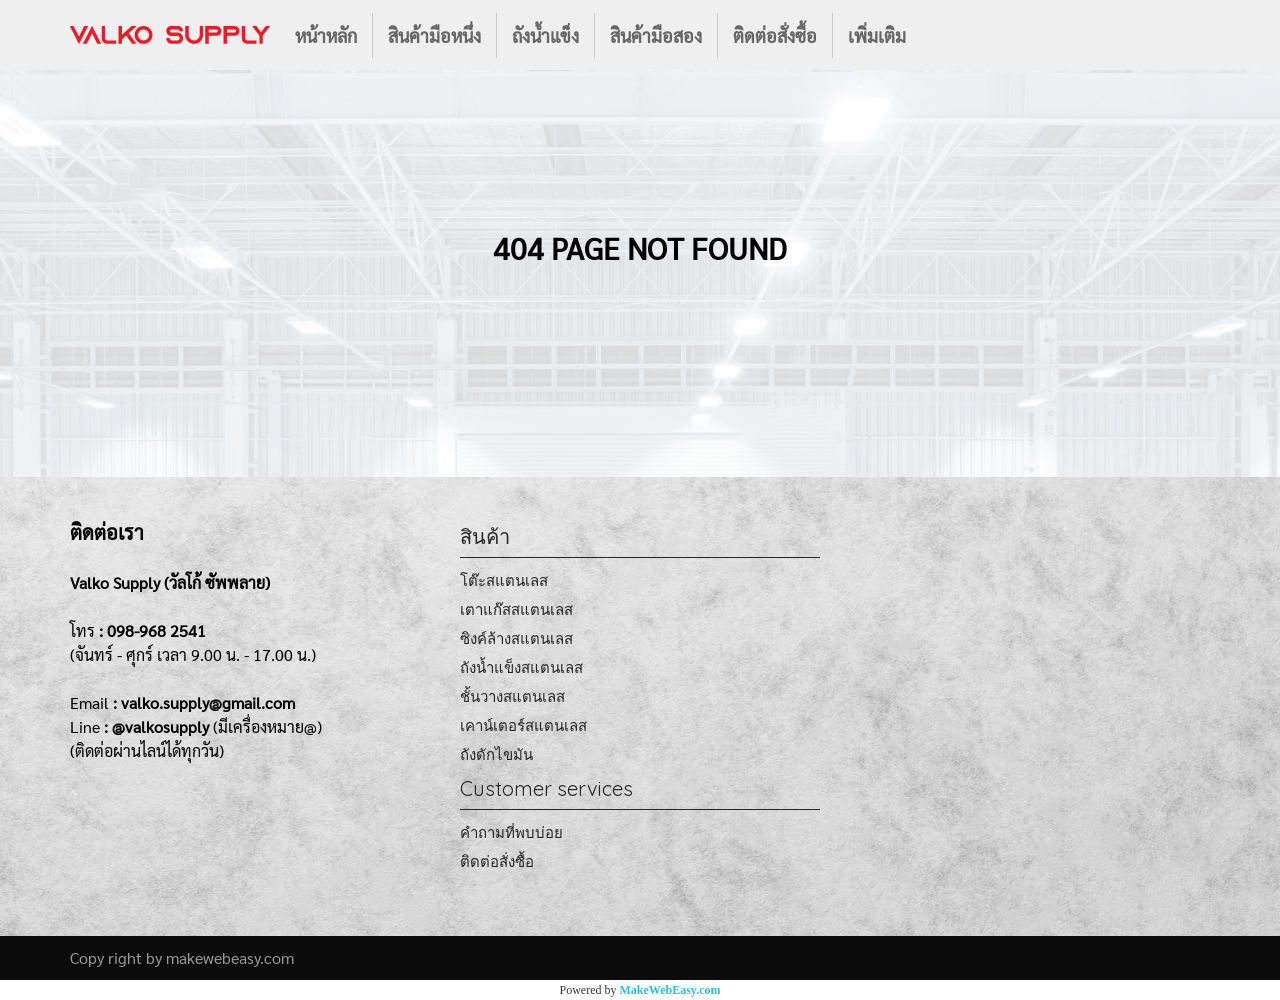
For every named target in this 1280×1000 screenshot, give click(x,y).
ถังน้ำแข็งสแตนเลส (521, 667)
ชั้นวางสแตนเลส (512, 696)
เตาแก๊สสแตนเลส (516, 609)
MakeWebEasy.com (670, 990)
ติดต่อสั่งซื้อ (775, 35)
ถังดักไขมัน (496, 754)
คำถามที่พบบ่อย (511, 832)
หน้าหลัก (326, 35)
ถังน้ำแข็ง (545, 35)
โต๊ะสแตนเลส (504, 580)
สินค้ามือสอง (656, 35)
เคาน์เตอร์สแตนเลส (523, 725)
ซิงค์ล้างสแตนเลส (516, 638)
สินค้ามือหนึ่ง (434, 35)
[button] (939, 35)
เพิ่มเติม (877, 35)
